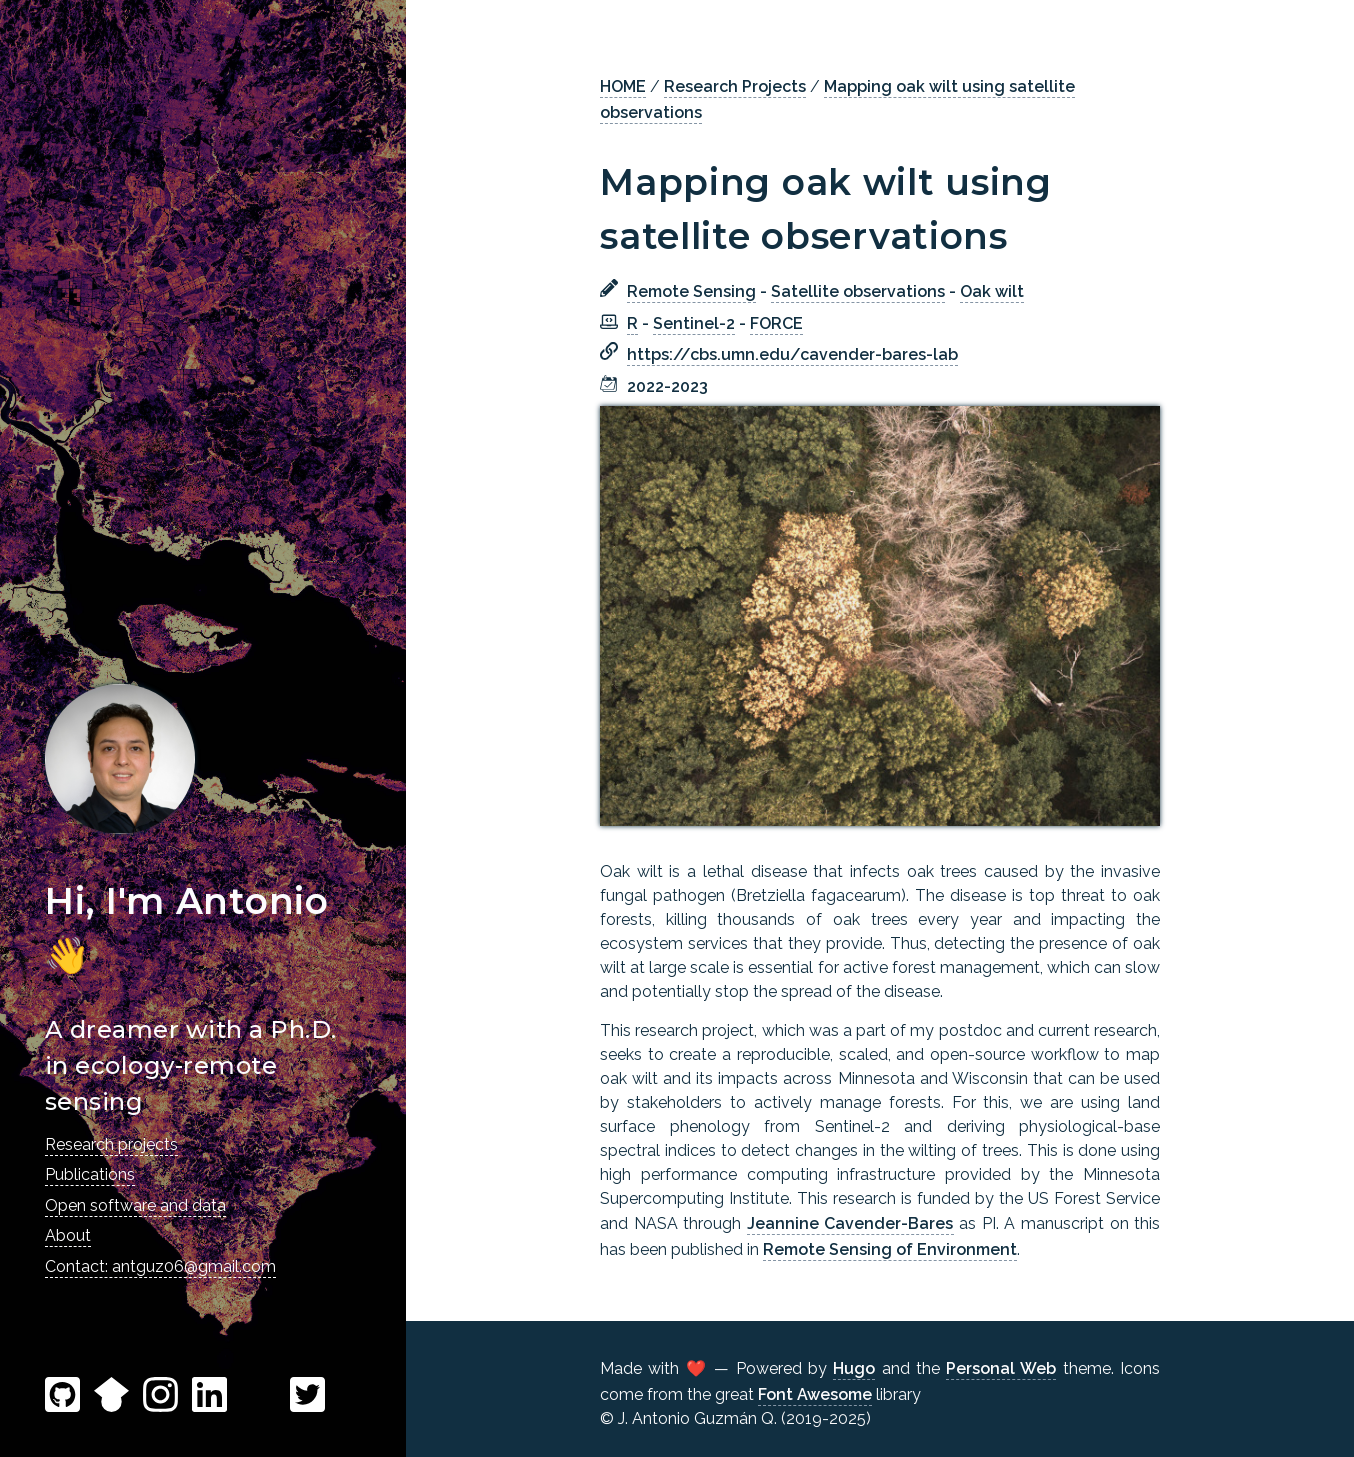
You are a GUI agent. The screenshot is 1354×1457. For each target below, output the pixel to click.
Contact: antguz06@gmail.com (160, 1266)
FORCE (776, 323)
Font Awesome (815, 1394)
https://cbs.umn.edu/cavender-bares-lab (792, 354)
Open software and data (135, 1205)
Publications (90, 1174)
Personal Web (1001, 1368)
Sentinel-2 (694, 323)
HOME (623, 86)
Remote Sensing (691, 291)
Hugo (854, 1368)
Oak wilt (992, 291)
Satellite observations (858, 291)
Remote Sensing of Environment (890, 1249)
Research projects (111, 1144)
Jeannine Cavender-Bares (850, 1223)
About (68, 1235)
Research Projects (735, 86)
